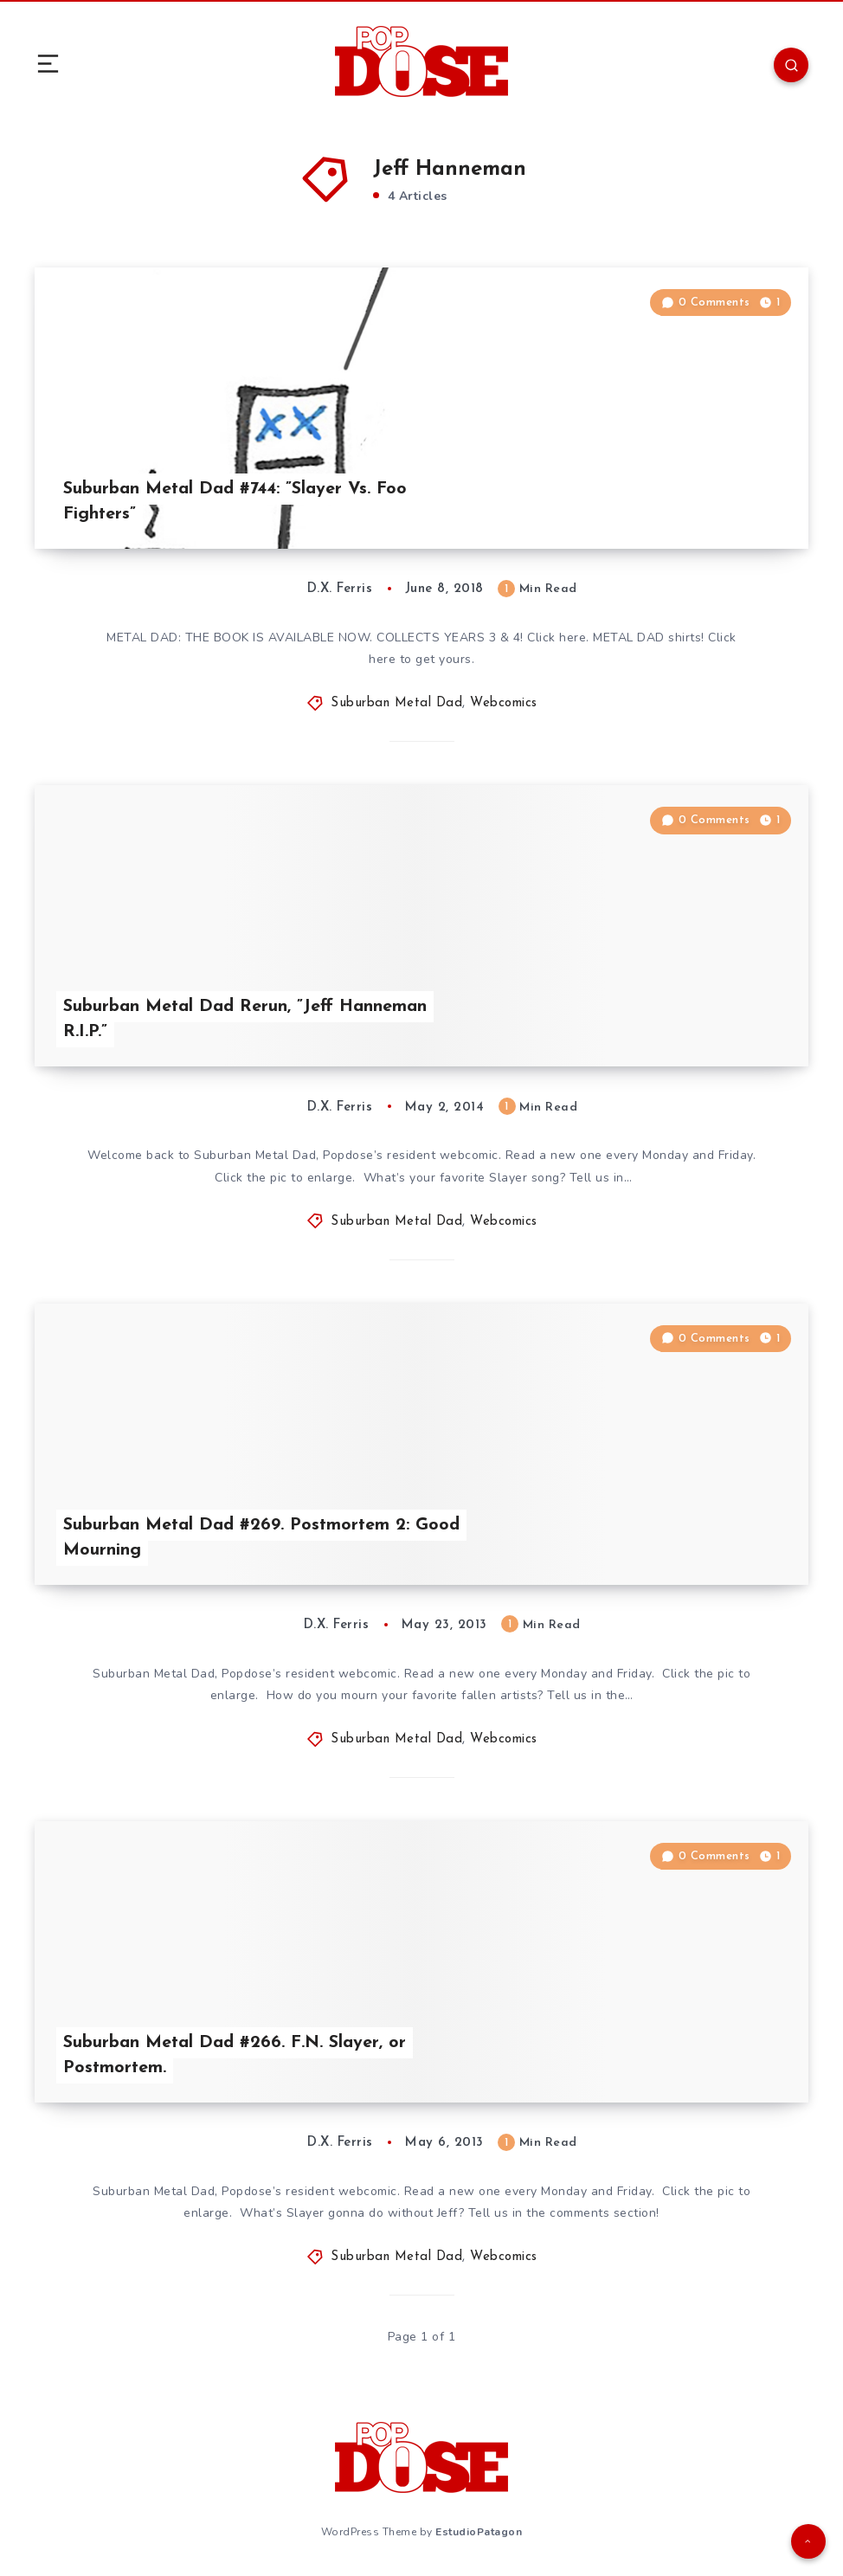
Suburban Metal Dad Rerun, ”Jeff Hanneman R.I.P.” (245, 1019)
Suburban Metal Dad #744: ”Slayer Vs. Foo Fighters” (235, 501)
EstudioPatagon (478, 2532)
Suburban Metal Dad (396, 703)
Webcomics (503, 703)
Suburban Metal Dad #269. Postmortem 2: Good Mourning (261, 1538)
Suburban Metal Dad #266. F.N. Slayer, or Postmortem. (234, 2055)
